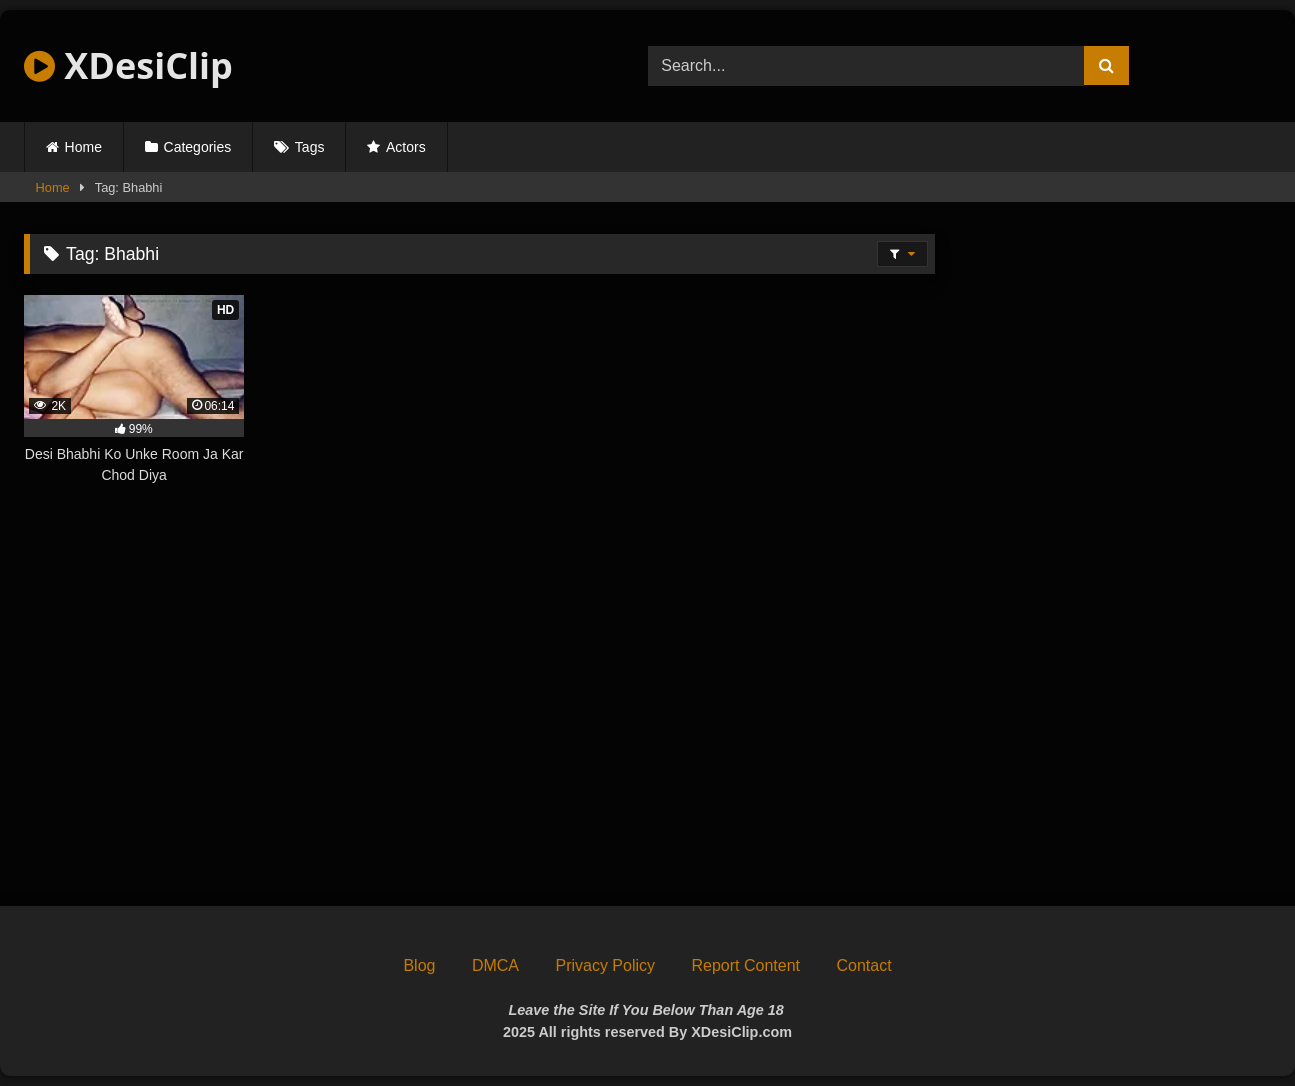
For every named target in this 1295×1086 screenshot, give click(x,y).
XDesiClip (128, 65)
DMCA (495, 965)
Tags (310, 147)
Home (83, 147)
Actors (406, 147)
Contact (863, 965)
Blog (419, 965)
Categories (198, 147)
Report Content (745, 965)
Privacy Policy (605, 965)
